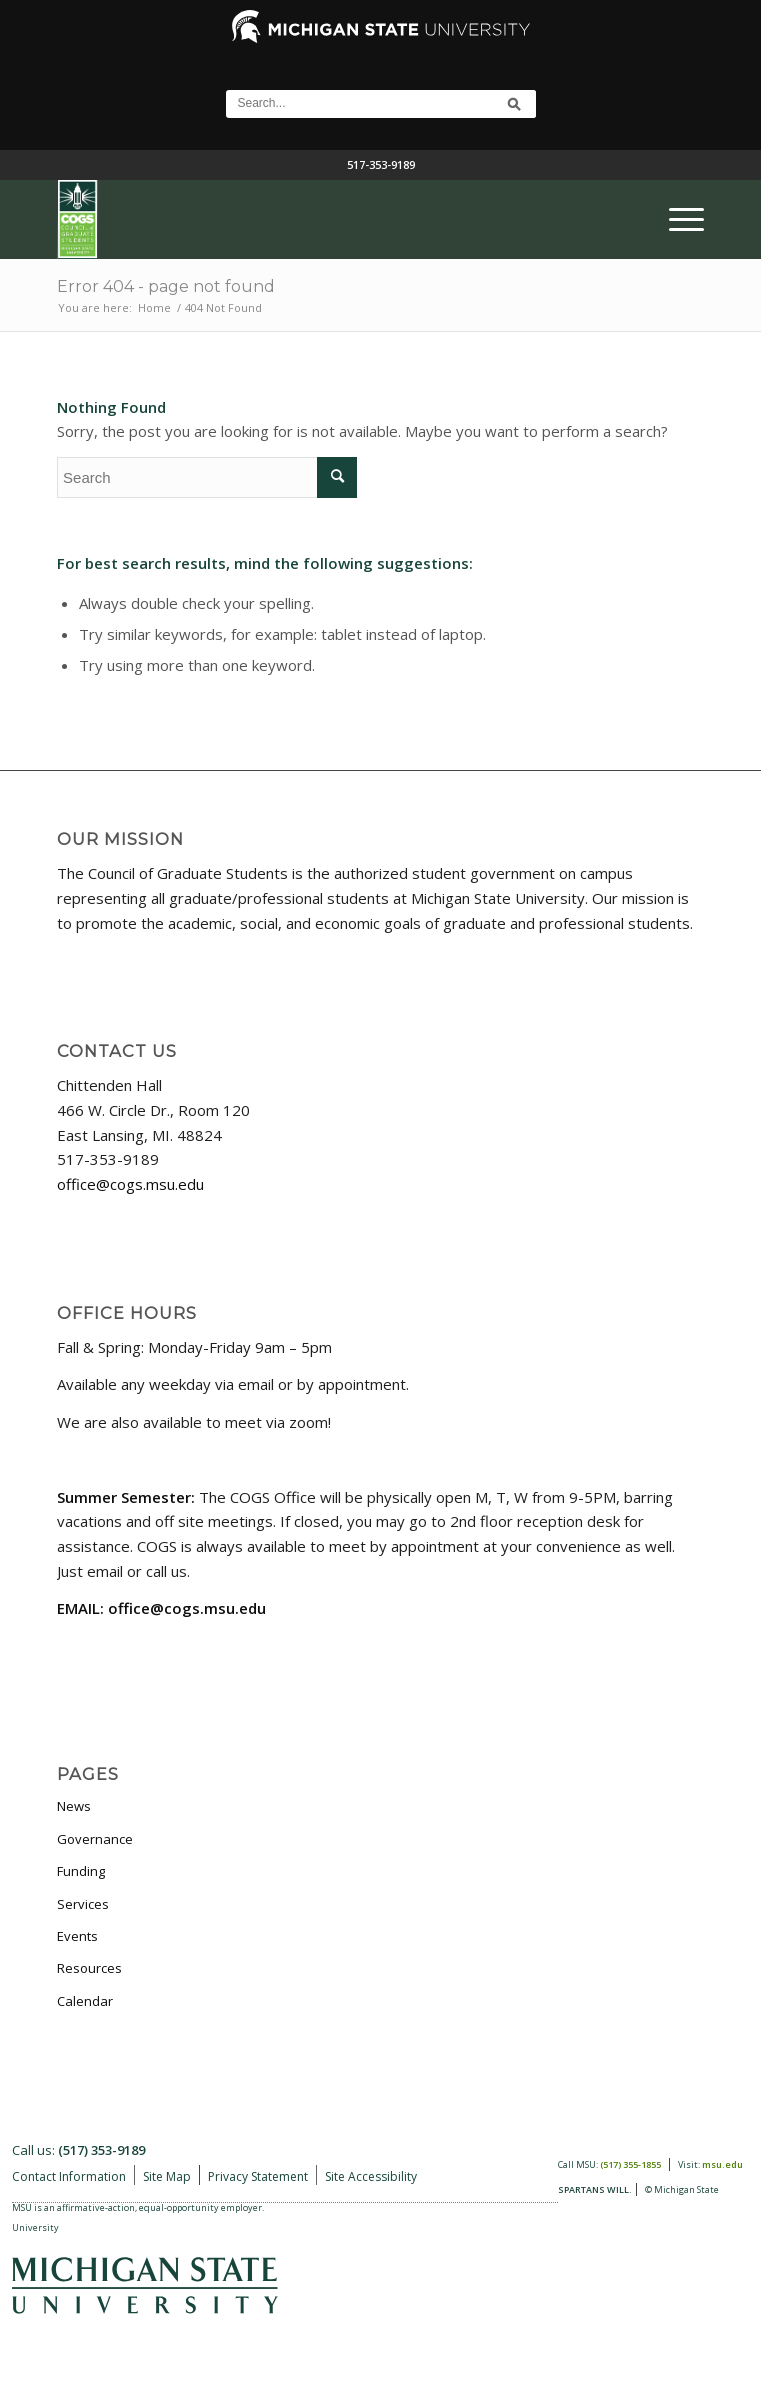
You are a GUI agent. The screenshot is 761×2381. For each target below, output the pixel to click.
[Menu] (676, 219)
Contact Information (69, 2176)
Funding (81, 1871)
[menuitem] (676, 219)
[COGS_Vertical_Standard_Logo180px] (315, 219)
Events (77, 1936)
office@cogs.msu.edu (130, 1184)
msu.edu (722, 2164)
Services (83, 1904)
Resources (89, 1968)
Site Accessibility (371, 2176)
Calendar (85, 2001)
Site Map (167, 2176)
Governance (95, 1839)
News (74, 1806)
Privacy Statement (258, 2176)
